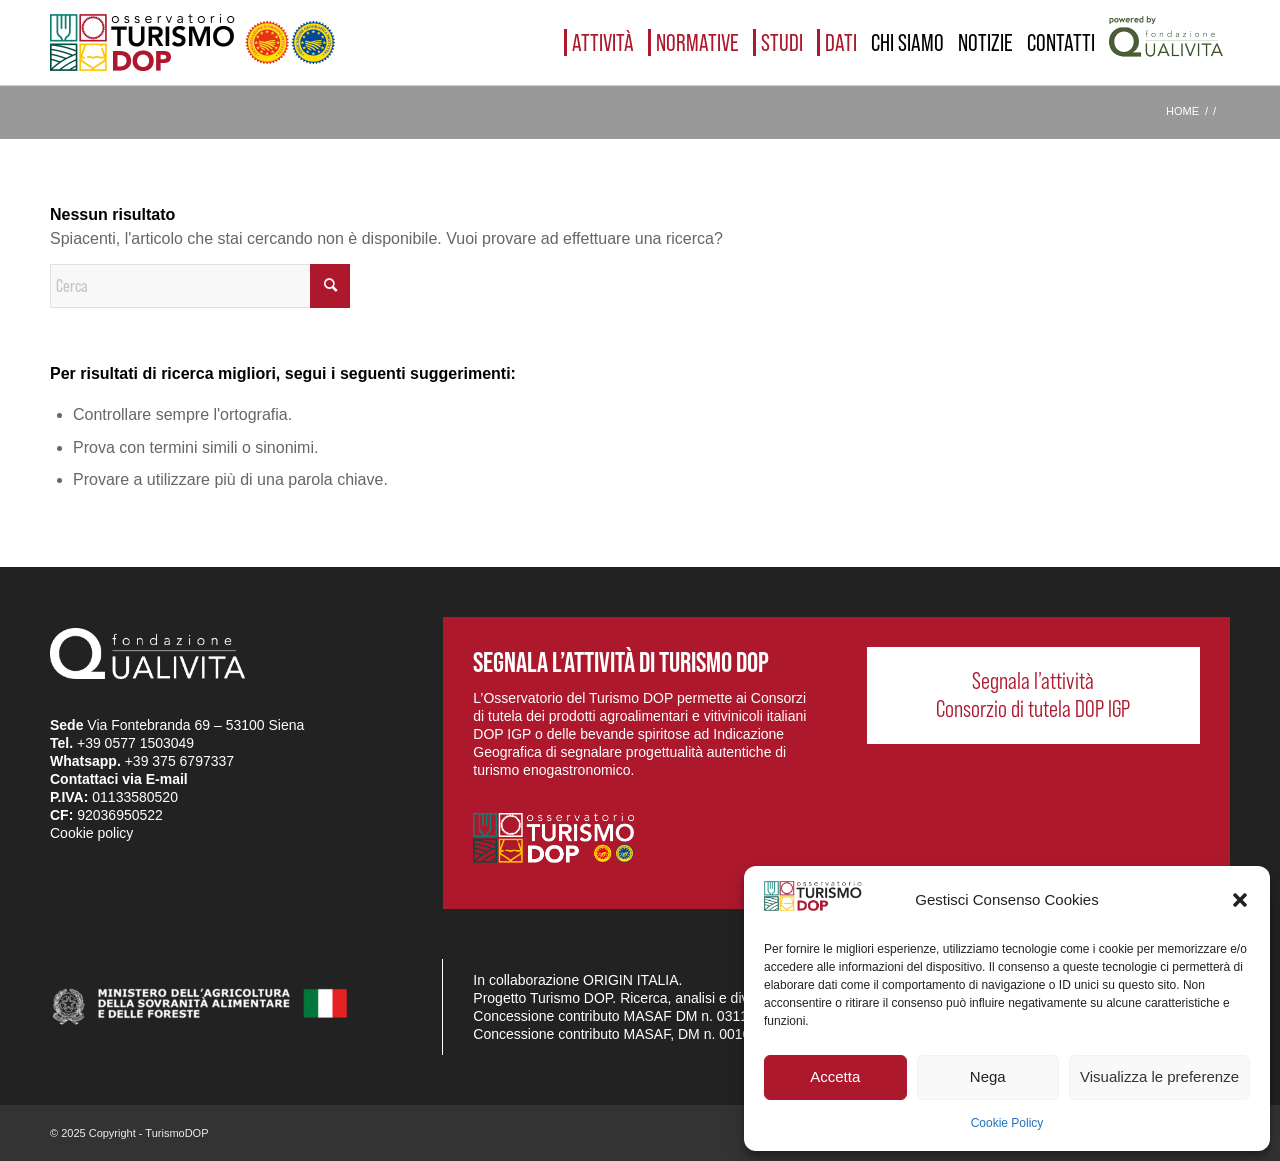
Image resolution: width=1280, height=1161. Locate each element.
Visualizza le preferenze (1159, 1076)
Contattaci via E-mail (119, 779)
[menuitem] (599, 42)
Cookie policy (91, 833)
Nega (988, 1076)
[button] (1240, 900)
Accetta (835, 1076)
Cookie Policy (1007, 1123)
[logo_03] (192, 42)
